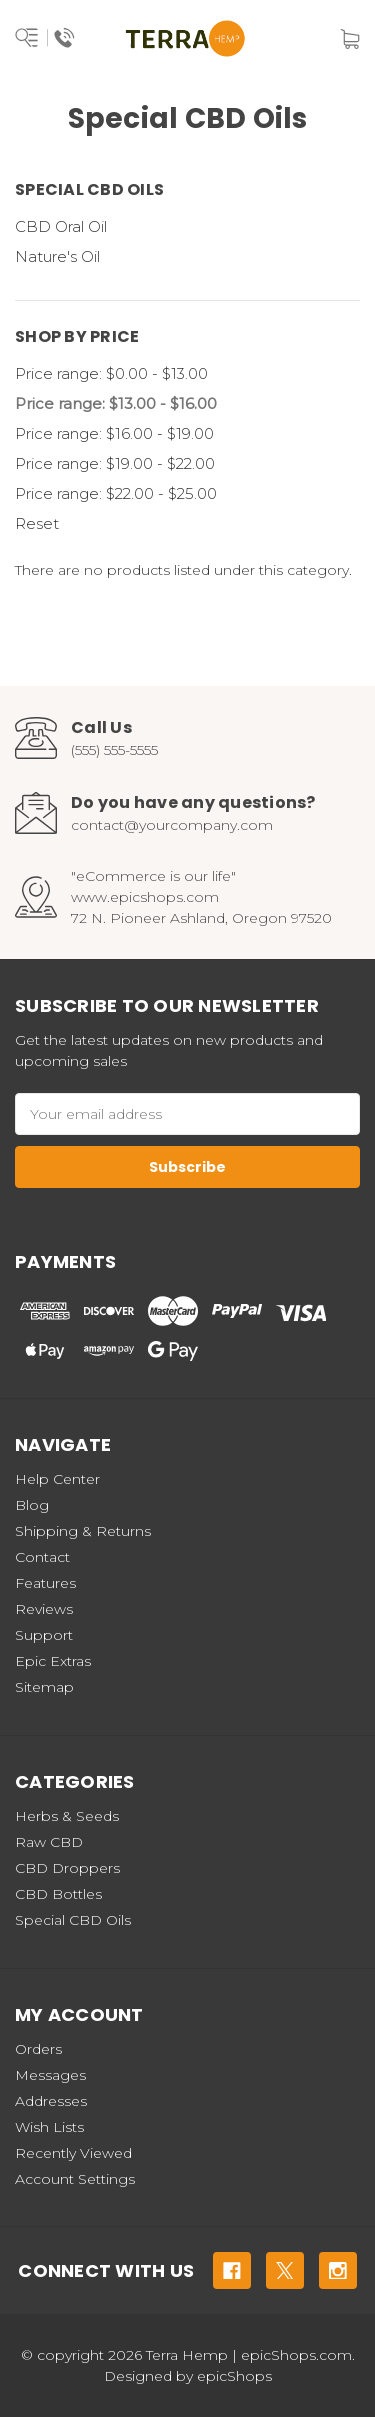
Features (45, 1583)
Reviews (44, 1609)
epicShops (234, 2376)
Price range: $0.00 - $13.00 (111, 373)
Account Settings (75, 2179)
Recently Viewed (73, 2153)
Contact (42, 1557)
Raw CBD (49, 1842)
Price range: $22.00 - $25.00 (116, 493)
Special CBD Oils (73, 1920)
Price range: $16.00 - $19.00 (114, 433)
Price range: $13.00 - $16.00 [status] (116, 403)
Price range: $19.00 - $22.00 (115, 463)
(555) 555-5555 (114, 750)
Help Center (57, 1479)
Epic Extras (53, 1661)
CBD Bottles (58, 1894)
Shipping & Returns (83, 1531)
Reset (37, 523)
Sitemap (44, 1687)
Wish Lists (49, 2127)
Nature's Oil (57, 256)
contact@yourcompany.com (172, 825)
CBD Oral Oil (61, 226)
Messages (50, 2075)
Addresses (51, 2101)
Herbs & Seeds (67, 1816)
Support (44, 1635)
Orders (38, 2049)
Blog (32, 1505)
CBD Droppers (67, 1868)
